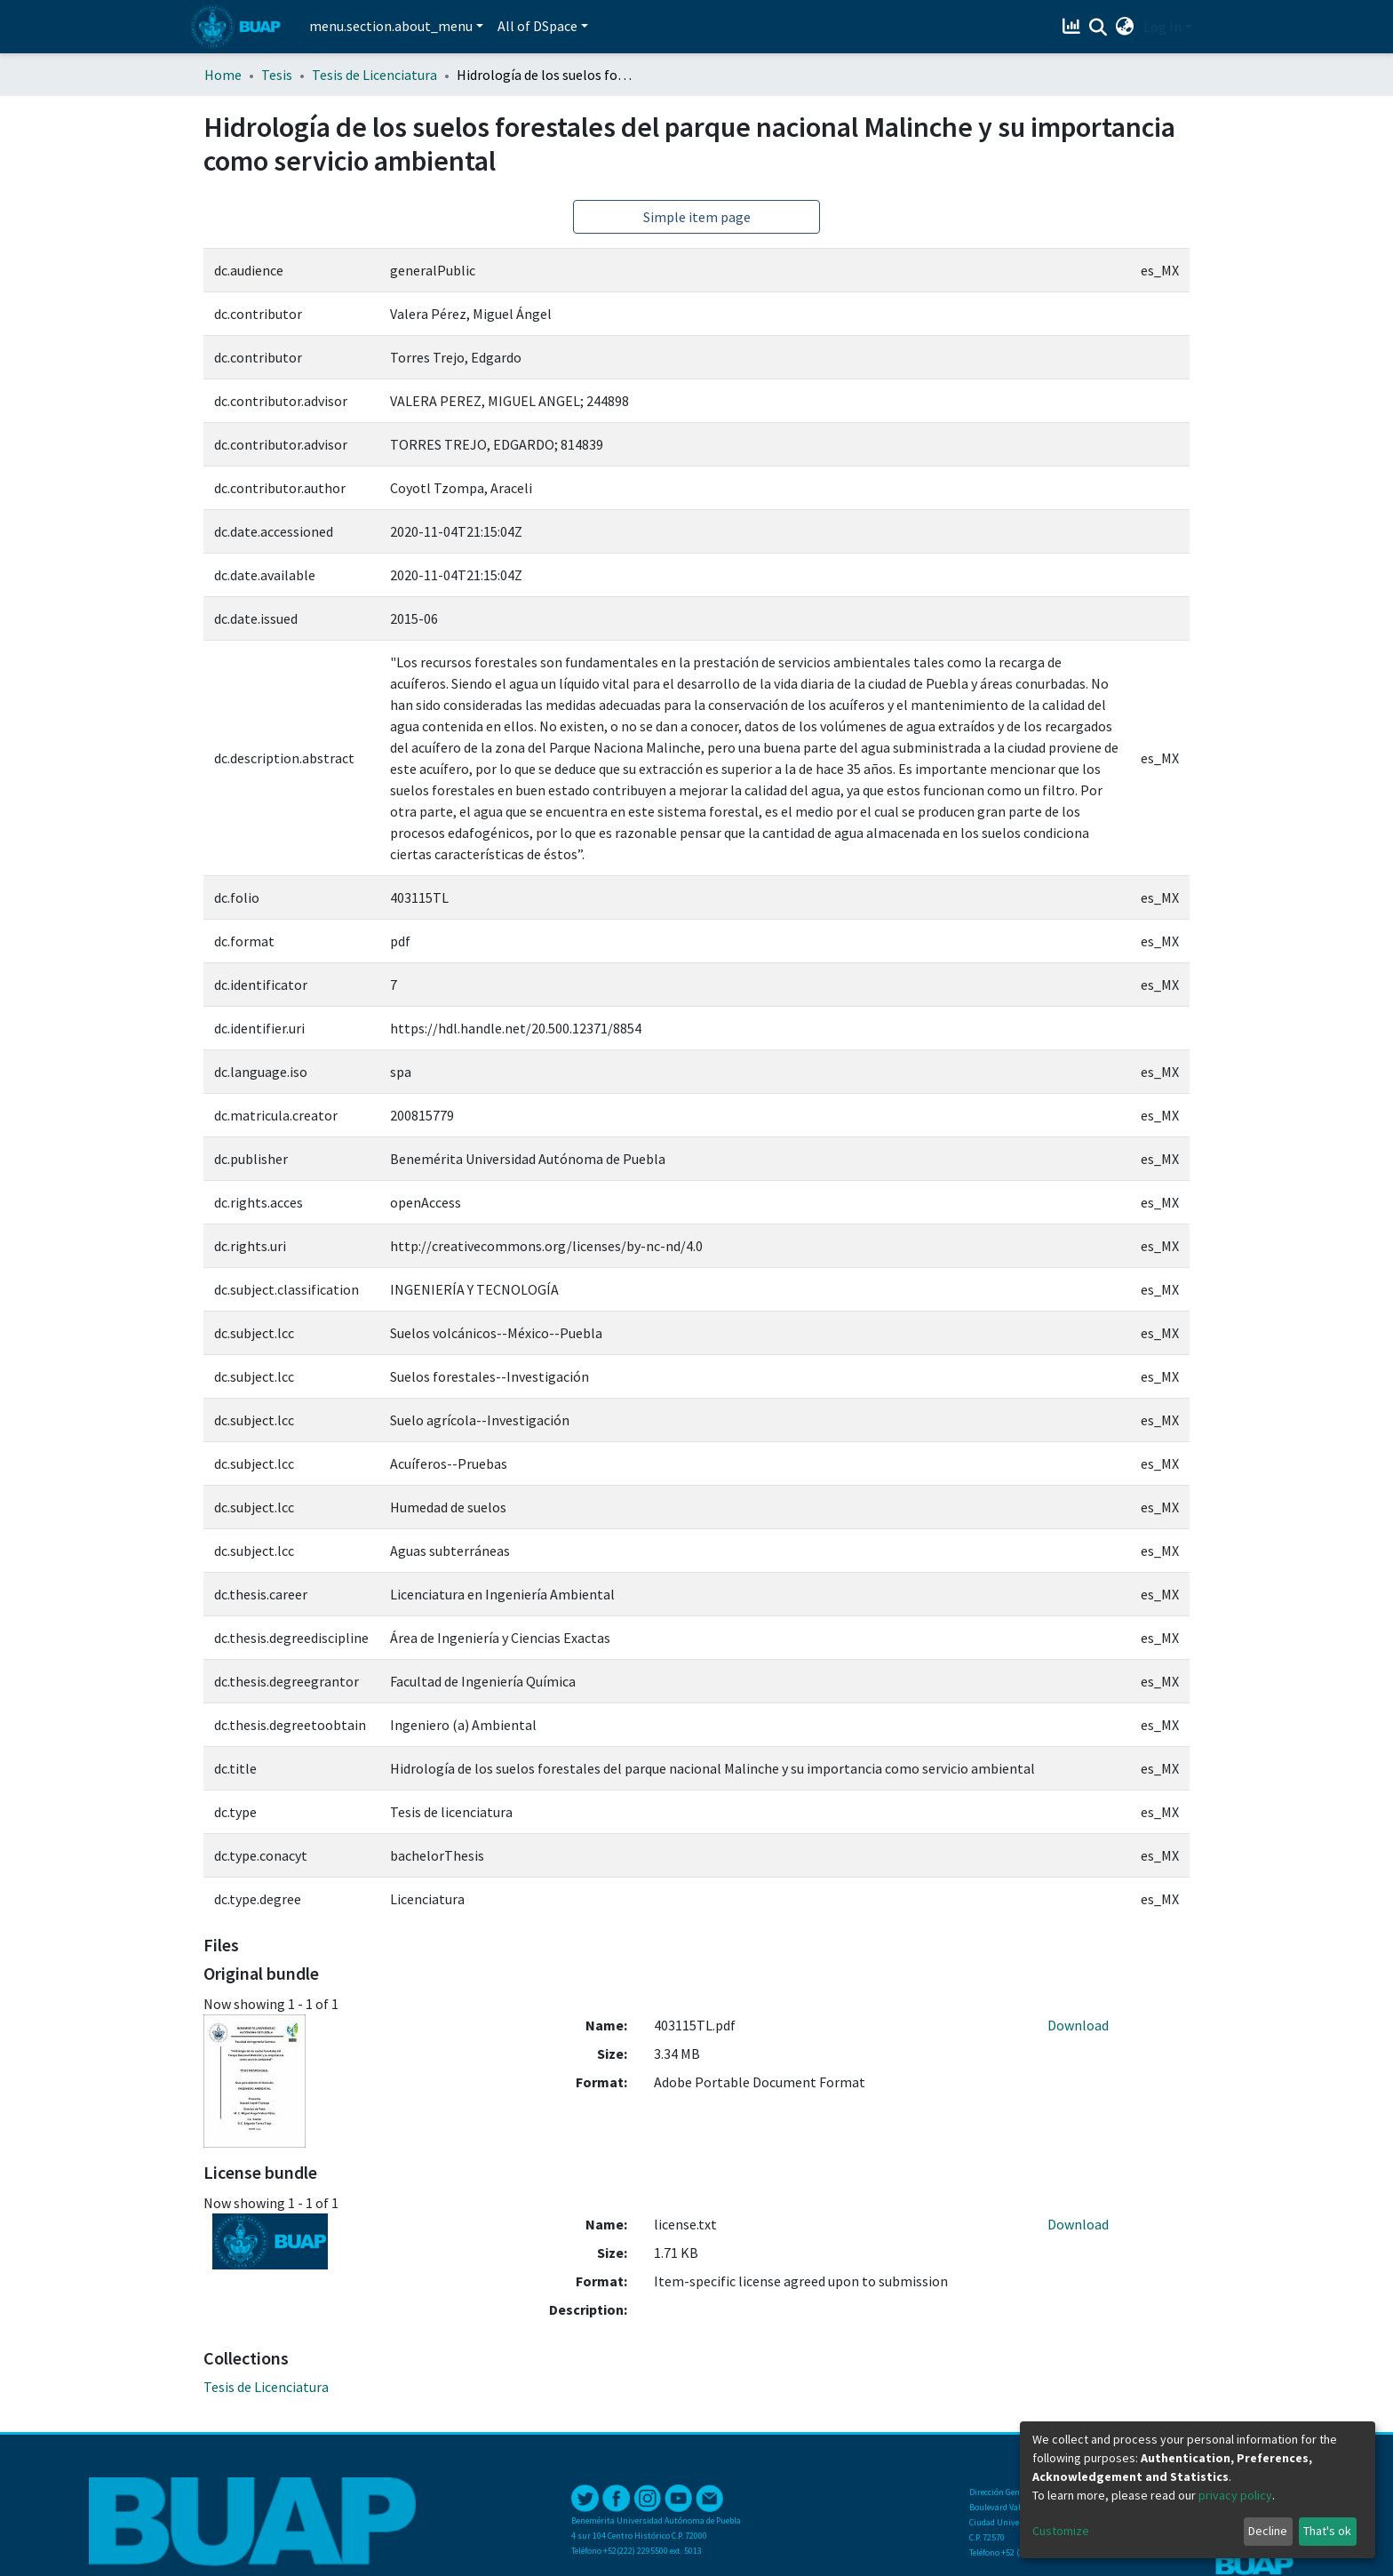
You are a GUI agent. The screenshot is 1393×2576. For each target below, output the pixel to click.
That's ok (1327, 2531)
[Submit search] (1098, 27)
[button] (1125, 26)
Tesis (276, 75)
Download (1078, 2025)
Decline (1267, 2531)
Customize (1060, 2531)
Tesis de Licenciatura (374, 75)
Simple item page (697, 217)
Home (223, 75)
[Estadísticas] (1074, 26)
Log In (1162, 27)
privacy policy (1235, 2495)
